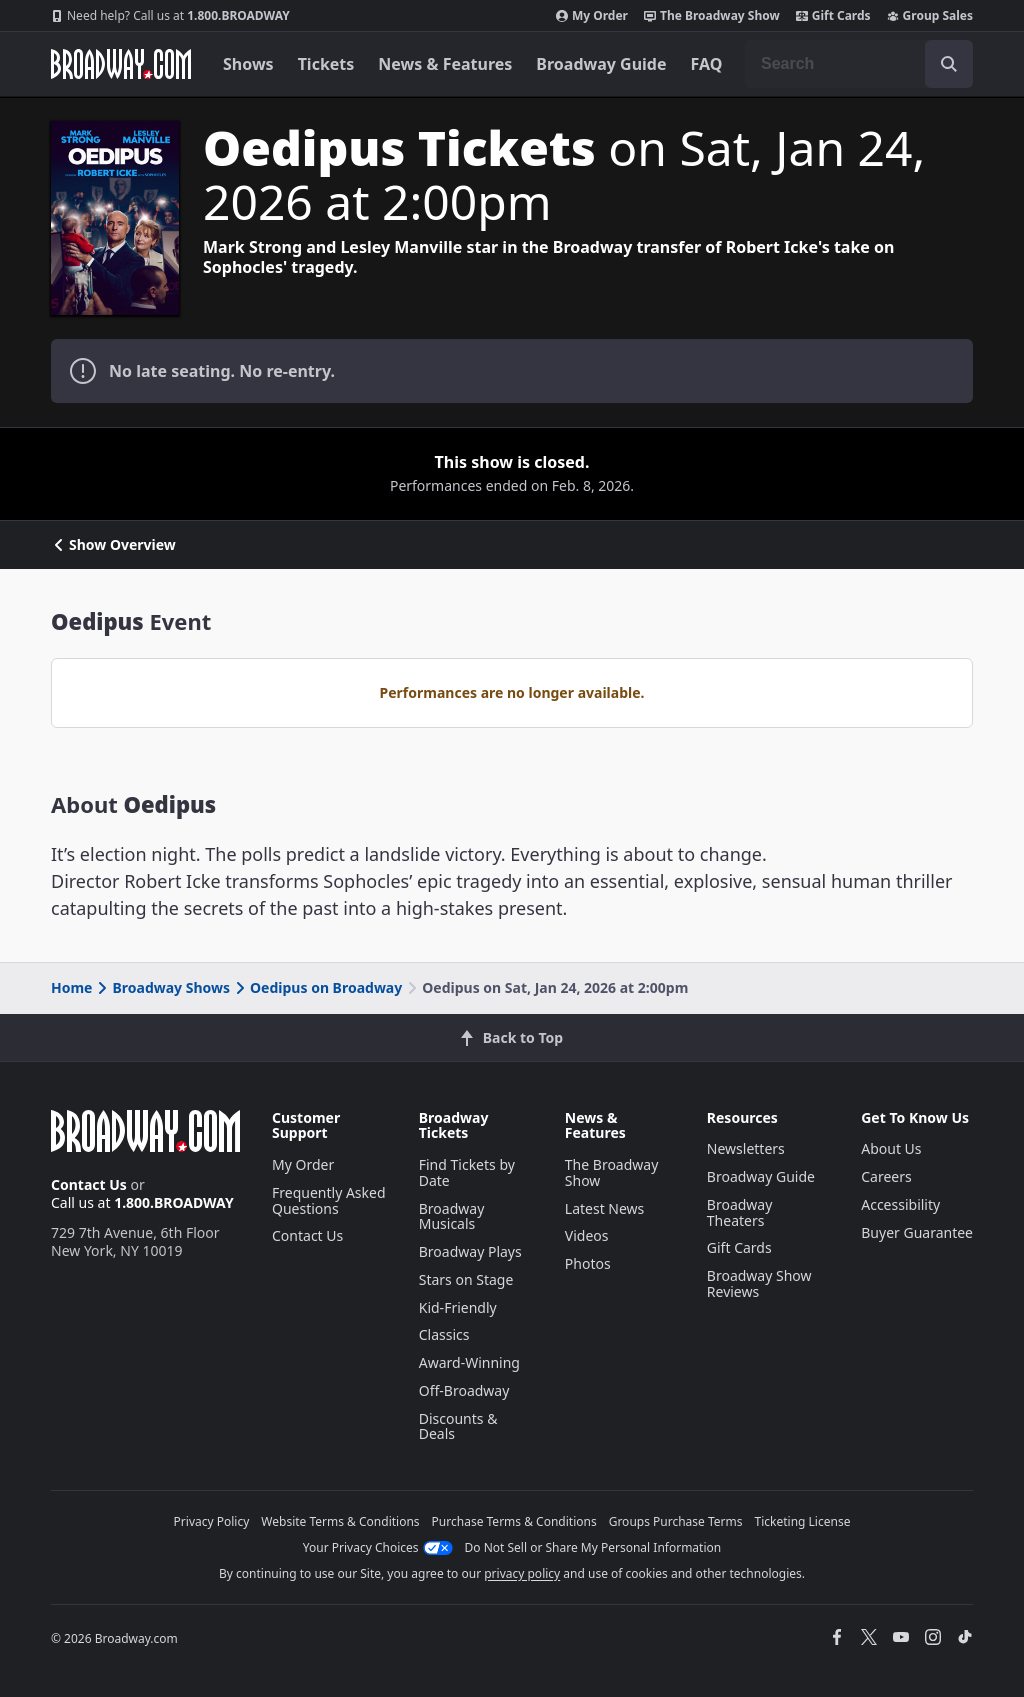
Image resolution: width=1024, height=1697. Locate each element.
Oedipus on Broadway (317, 987)
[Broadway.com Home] (121, 64)
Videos (587, 1235)
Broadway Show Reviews (759, 1283)
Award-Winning (469, 1362)
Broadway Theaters (740, 1212)
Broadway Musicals (452, 1216)
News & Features (445, 64)
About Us (891, 1148)
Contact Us (89, 1184)
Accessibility (900, 1204)
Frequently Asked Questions (329, 1200)
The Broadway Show (712, 16)
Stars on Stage (466, 1279)
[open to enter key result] (949, 64)
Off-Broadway (464, 1390)
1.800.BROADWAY (170, 16)
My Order (592, 16)
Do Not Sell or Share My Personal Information (593, 1547)
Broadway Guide (601, 64)
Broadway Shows (162, 987)
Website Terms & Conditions (340, 1521)
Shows (248, 64)
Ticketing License (803, 1521)
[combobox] (859, 64)
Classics (444, 1334)
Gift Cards (833, 16)
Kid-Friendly (458, 1307)
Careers (886, 1176)
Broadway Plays (470, 1251)
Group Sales (930, 16)
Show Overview (113, 545)
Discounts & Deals (458, 1426)
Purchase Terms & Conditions (514, 1521)
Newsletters (746, 1148)
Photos (588, 1263)
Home (71, 987)
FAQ (707, 64)
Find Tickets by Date (467, 1172)
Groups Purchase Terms (676, 1521)
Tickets (326, 64)
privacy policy (522, 1573)
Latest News (605, 1208)
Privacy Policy (212, 1521)
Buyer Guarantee (917, 1232)
